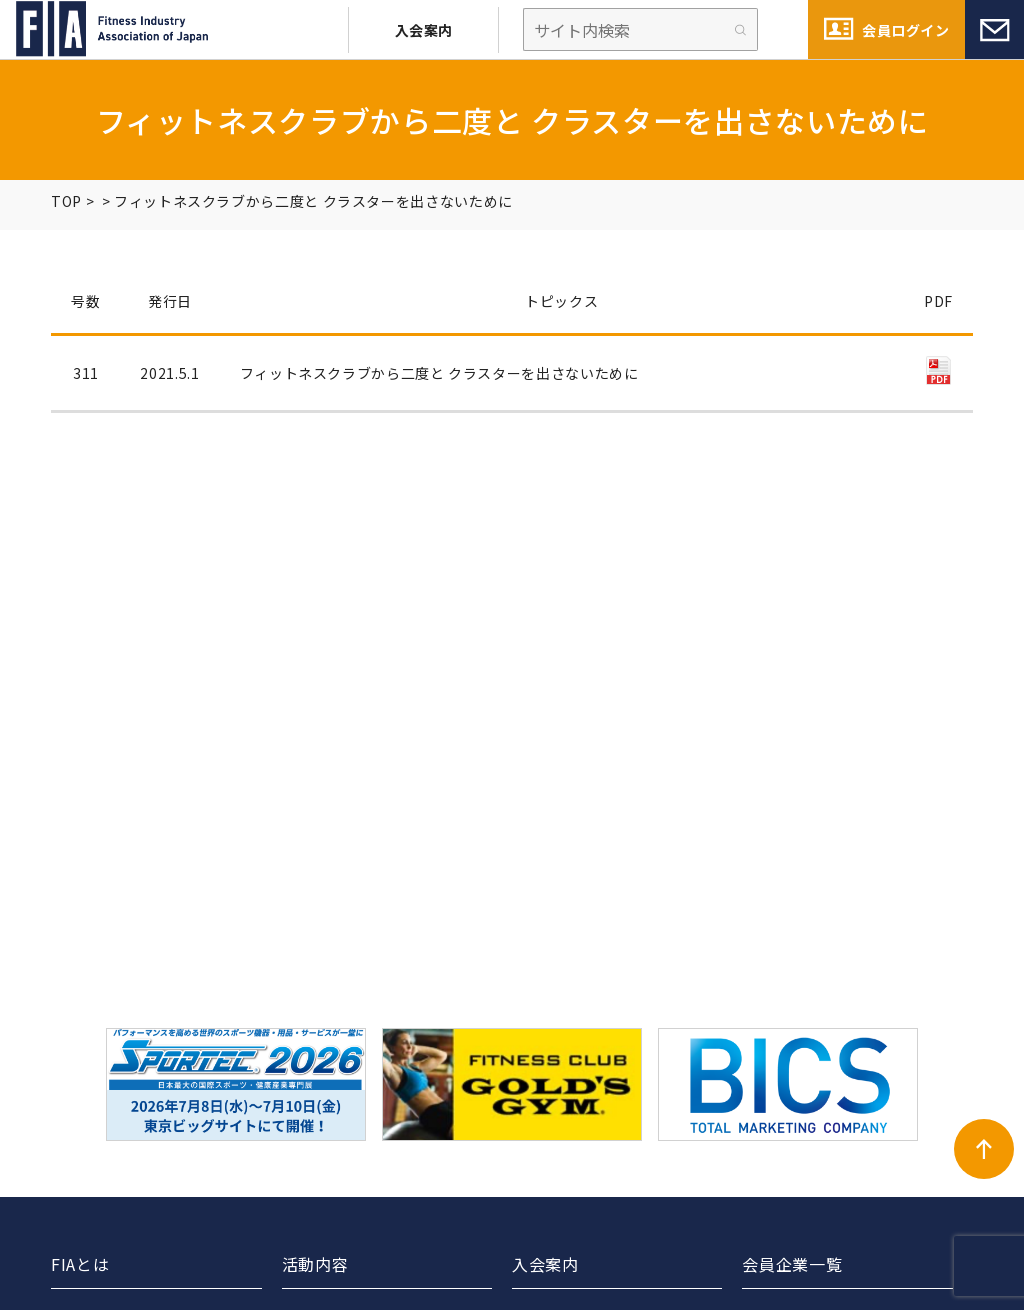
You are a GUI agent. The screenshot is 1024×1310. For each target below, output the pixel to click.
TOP (66, 201)
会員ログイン (905, 30)
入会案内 (424, 30)
